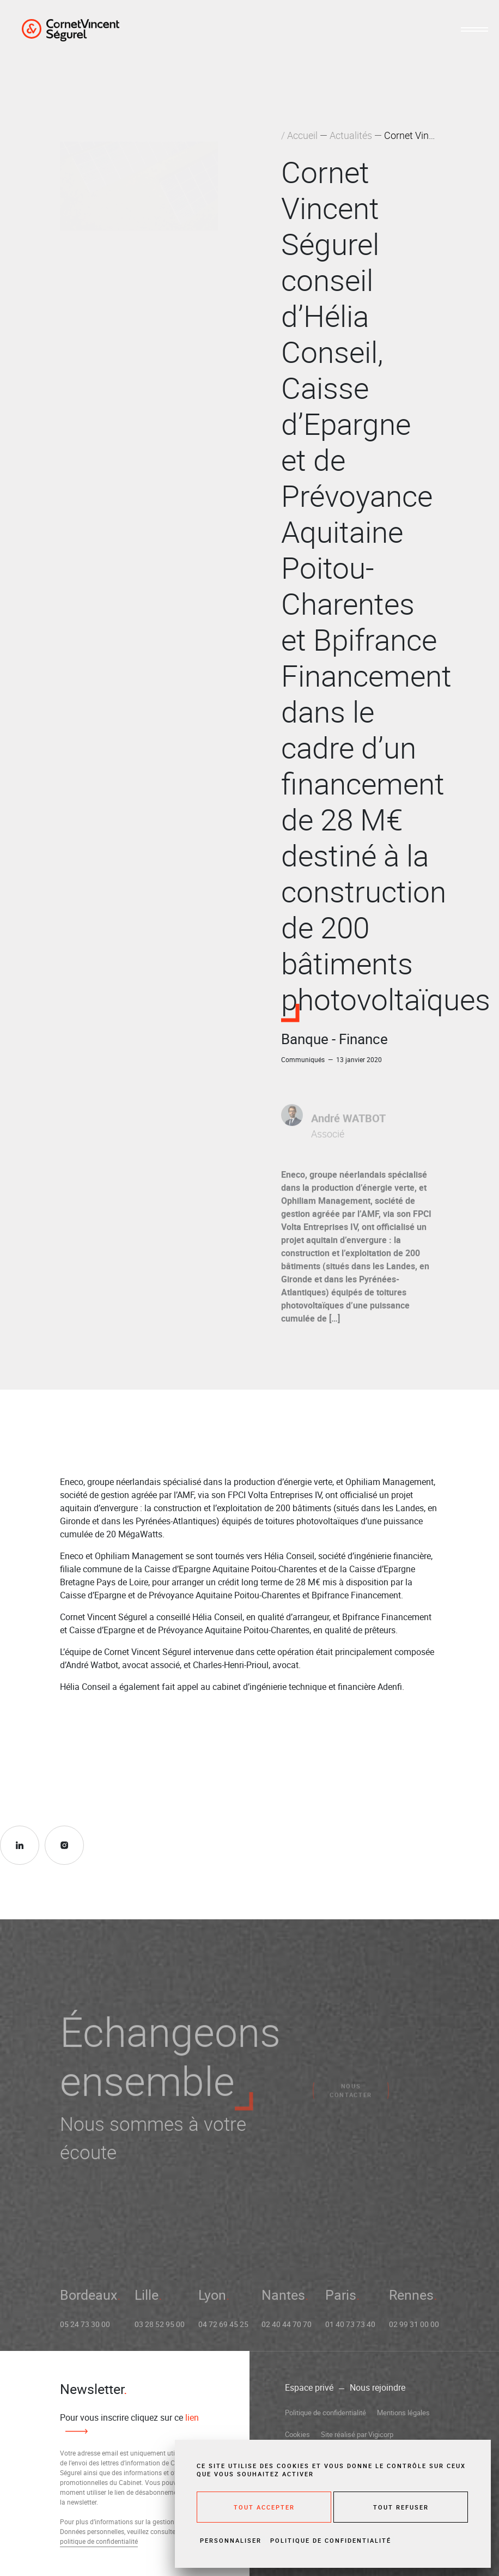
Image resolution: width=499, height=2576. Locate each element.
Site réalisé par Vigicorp (357, 2434)
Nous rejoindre (377, 2387)
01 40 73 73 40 (350, 2329)
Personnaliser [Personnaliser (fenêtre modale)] (230, 2540)
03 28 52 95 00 (160, 2329)
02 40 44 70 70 (286, 2329)
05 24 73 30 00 (85, 2329)
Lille (147, 2300)
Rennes (411, 2300)
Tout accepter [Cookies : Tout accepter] (264, 2507)
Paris (340, 2300)
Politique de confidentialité (325, 2412)
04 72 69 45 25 (223, 2329)
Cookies (297, 2434)
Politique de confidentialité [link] (330, 2540)
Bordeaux (88, 2300)
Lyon (212, 2300)
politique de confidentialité (99, 2541)
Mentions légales (403, 2412)
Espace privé (309, 2387)
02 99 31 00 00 (414, 2329)
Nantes (283, 2300)
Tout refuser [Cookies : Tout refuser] (401, 2507)
